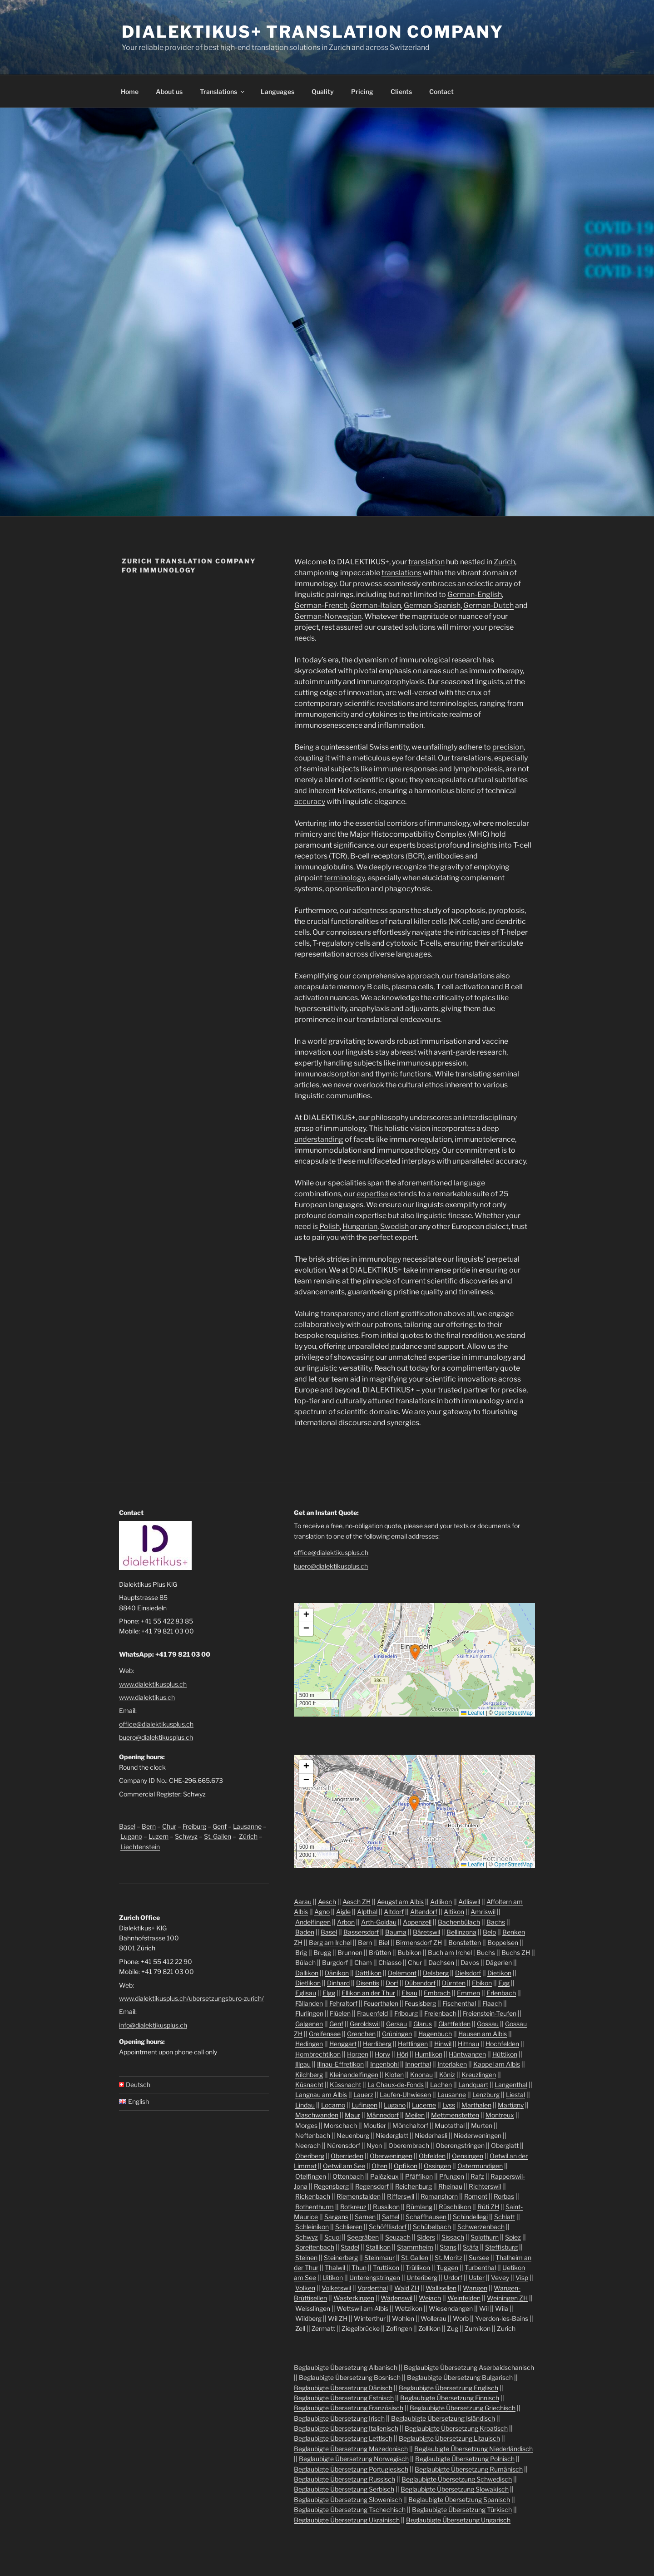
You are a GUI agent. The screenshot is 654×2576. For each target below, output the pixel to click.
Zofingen (399, 2328)
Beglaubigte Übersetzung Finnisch (449, 2398)
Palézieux (384, 2176)
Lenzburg (486, 2094)
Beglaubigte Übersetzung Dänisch (343, 2388)
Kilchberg (309, 2074)
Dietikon (499, 1973)
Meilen (415, 2115)
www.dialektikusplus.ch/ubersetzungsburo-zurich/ (191, 1998)
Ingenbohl (384, 2064)
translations (401, 572)
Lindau (305, 2105)
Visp (521, 2277)
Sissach (452, 2237)
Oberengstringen (460, 2145)
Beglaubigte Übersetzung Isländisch (443, 2418)
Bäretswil (426, 1932)
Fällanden (309, 2003)
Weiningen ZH (507, 2298)
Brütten (380, 1952)
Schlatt (504, 2217)
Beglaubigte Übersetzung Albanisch (345, 2367)
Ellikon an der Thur (368, 1993)
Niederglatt (392, 2135)
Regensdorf (372, 2186)
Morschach (340, 2125)
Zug (452, 2328)
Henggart (343, 2044)
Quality (323, 91)
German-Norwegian (328, 616)
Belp (489, 1932)
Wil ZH (337, 2318)
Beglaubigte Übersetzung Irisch (339, 2418)
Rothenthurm (314, 2207)
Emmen (468, 1993)
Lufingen (364, 2105)
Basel (127, 1826)
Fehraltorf (343, 2003)
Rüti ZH (488, 2207)
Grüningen (397, 2034)
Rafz (477, 2176)
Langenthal (511, 2084)
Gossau (488, 2024)
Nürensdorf (343, 2145)
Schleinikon (312, 2227)
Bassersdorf (361, 1932)
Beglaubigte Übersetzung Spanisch (459, 2499)
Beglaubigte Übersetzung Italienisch (346, 2428)
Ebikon (482, 1983)
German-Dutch (488, 605)
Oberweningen (391, 2156)
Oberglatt (505, 2145)
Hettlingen (413, 2044)
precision (508, 747)
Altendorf (423, 1911)
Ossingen (437, 2166)
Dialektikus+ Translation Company (313, 32)
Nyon (374, 2145)
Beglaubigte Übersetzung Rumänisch (469, 2469)
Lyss (448, 2105)
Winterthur (370, 2318)
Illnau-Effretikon (340, 2064)
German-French (320, 605)
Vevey (500, 2277)
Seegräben (363, 2237)
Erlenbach (501, 1993)
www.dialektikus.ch (147, 1697)
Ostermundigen (480, 2166)
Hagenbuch (435, 2034)
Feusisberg (420, 2003)
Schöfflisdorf (387, 2227)
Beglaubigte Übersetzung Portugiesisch (351, 2469)
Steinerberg (341, 2257)
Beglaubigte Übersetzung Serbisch (344, 2489)
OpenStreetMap (513, 1713)
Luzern (158, 1836)
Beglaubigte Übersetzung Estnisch (344, 2398)
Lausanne (247, 1826)
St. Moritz (448, 2257)
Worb (461, 2318)
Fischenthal (459, 2003)
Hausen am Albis (482, 2034)
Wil (484, 2308)
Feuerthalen (381, 2003)
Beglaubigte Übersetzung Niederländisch (473, 2449)
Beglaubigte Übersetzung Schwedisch (456, 2479)
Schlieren (348, 2227)
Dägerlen (499, 1962)
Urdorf (453, 2277)
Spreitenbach (314, 2247)
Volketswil (336, 2288)
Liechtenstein (140, 1847)
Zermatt (323, 2328)
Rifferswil (400, 2196)
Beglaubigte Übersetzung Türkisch (462, 2509)
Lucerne (424, 2105)
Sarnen (365, 2217)
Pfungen (451, 2176)
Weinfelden (464, 2298)
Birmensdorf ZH (419, 1942)
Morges (306, 2125)
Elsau (409, 1993)
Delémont (402, 1973)
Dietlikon (308, 1983)
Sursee (479, 2257)
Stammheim (415, 2247)
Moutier (374, 2125)
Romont (475, 2196)
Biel (383, 1942)
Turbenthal (480, 2267)
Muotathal (450, 2125)
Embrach (437, 1993)
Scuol (332, 2237)
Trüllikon (418, 2267)
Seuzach (398, 2237)
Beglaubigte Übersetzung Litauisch (449, 2438)
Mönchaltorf (410, 2125)
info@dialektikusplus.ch (153, 2025)
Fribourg (406, 2013)
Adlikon (441, 1901)
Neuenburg (353, 2135)
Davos (470, 1962)
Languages (277, 91)
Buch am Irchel (450, 1952)
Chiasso (389, 1962)
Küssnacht (345, 2084)
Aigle (343, 1911)
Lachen (441, 2084)
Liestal (515, 2094)
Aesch (327, 1901)
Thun (359, 2267)
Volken (305, 2288)
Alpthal (367, 1911)
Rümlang (419, 2207)
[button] (415, 1652)
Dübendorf (420, 1983)
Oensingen (467, 2156)
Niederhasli (431, 2135)
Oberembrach (408, 2145)
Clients (401, 91)
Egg (504, 1983)
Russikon (386, 2207)
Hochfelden (502, 2044)
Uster (477, 2277)
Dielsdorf (468, 1973)
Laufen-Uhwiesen (405, 2094)
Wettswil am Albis (362, 2308)
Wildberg (308, 2318)
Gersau (396, 2024)
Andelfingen (313, 1922)
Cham (363, 1962)
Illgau (303, 2064)
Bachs (495, 1922)
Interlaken (452, 2064)
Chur (169, 1826)
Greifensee (325, 2034)
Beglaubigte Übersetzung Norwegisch (354, 2458)
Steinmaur (379, 2257)
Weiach (430, 2298)
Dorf (392, 1983)
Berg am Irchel (330, 1942)
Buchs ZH (515, 1952)
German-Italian (375, 605)
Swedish (394, 1226)
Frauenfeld (372, 2013)
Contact (441, 91)
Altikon (454, 1911)
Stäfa (471, 2247)
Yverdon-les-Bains (501, 2318)
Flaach (492, 2003)
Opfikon (405, 2166)
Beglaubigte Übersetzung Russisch (344, 2479)
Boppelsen (502, 1942)
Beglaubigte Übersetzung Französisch (348, 2408)
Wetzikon (408, 2308)
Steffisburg (501, 2247)
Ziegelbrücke (361, 2328)
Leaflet (472, 1713)
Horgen (357, 2054)
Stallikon (378, 2247)
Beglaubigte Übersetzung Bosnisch (350, 2377)
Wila (501, 2308)
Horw (382, 2054)
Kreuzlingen (478, 2074)
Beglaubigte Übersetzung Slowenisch (348, 2499)
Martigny (511, 2105)
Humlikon (428, 2054)
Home (130, 91)
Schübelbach (432, 2227)
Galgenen (309, 2024)
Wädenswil (396, 2298)
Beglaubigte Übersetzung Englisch (448, 2388)
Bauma (395, 1932)
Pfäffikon (419, 2176)
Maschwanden (316, 2115)
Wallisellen (441, 2288)
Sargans (336, 2217)
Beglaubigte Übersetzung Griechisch (462, 2408)
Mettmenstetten (455, 2115)
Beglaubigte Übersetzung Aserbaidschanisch (469, 2367)
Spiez (513, 2237)
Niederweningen (477, 2135)
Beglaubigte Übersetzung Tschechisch (350, 2509)
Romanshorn (439, 2196)
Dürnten (454, 1983)
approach (422, 976)
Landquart (473, 2084)
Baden (304, 1932)
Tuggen (447, 2267)
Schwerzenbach (481, 2227)
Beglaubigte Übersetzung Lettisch (343, 2438)
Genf (220, 1826)
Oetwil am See (344, 2166)
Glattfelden (454, 2024)
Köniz (447, 2074)
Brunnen (349, 1952)
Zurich (504, 562)
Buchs (485, 1952)
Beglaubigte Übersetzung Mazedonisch (351, 2449)
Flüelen (340, 2013)
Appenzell (417, 1922)
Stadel (350, 2247)
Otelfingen (310, 2176)
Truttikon (386, 2267)
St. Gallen (217, 1836)
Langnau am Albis (321, 2094)
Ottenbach (348, 2176)
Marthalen (476, 2105)
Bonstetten (464, 1942)
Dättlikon (368, 1973)
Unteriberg (421, 2277)
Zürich (248, 1836)
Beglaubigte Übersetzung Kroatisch (456, 2428)
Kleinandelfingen (353, 2074)
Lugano (131, 1836)
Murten (481, 2125)
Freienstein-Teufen (489, 2013)
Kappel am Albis (496, 2064)
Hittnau (468, 2044)
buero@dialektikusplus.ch (156, 1737)
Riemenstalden (359, 2196)
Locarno (333, 2105)
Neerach (308, 2145)
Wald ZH (406, 2288)
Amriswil (483, 1911)
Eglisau (305, 1993)
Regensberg (331, 2186)
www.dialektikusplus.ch (153, 1684)
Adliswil (469, 1901)
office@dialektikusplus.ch (156, 1724)
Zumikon (477, 2328)
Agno (322, 1911)
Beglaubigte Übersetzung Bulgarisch (460, 2377)
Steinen (306, 2257)
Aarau (303, 1901)
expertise (372, 1193)
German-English (474, 594)
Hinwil (442, 2044)
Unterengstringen (374, 2277)
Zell (300, 2328)
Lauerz (363, 2094)
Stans (448, 2247)
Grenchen (361, 2034)
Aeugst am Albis (400, 1901)
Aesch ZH (356, 1901)
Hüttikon (504, 2054)
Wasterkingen (353, 2298)
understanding (318, 1139)
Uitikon (332, 2277)
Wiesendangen (451, 2308)
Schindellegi (470, 2217)
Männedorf (383, 2115)
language (469, 1183)
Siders (426, 2237)
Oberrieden (347, 2156)
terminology (344, 877)
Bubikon (409, 1952)
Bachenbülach (459, 1922)
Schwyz (186, 1836)
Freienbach (440, 2013)
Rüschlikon (455, 2207)
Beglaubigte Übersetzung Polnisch (465, 2458)
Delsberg (436, 1973)
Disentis (367, 1983)
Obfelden (432, 2156)
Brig (301, 1952)
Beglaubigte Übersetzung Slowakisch (455, 2489)
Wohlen (403, 2318)
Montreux (500, 2115)
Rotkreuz (353, 2207)
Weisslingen (312, 2308)
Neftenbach (312, 2135)
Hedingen (309, 2044)
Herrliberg (377, 2044)
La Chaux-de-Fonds (395, 2084)
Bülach (305, 1962)
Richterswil (485, 2186)
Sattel (390, 2217)
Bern (149, 1826)
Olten (379, 2166)
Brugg (322, 1952)
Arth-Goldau (378, 1922)
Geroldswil (365, 2024)
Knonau (421, 2074)
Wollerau (433, 2318)
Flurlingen (309, 2013)
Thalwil (335, 2267)
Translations (223, 91)
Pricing (362, 91)
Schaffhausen (426, 2217)
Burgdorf (335, 1962)
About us (169, 91)
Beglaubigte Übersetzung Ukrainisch (347, 2520)
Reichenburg (413, 2186)
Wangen (475, 2288)
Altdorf (394, 1911)
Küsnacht (309, 2084)
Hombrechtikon (318, 2054)
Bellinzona (461, 1932)
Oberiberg (309, 2156)
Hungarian (359, 1226)
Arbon (346, 1922)
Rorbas (504, 2196)
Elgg (328, 1993)
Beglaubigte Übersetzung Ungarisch (458, 2520)
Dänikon (337, 1973)
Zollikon (429, 2328)
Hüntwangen (467, 2054)
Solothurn (485, 2237)
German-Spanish (432, 605)
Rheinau (450, 2186)
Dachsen (441, 1962)
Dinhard (338, 1983)
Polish (329, 1226)
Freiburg (194, 1826)
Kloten (394, 2074)
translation (426, 562)
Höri (402, 2054)
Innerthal (418, 2064)
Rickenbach (312, 2196)
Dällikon (306, 1973)
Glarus (422, 2024)
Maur (352, 2115)
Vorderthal (372, 2288)
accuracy (309, 801)
